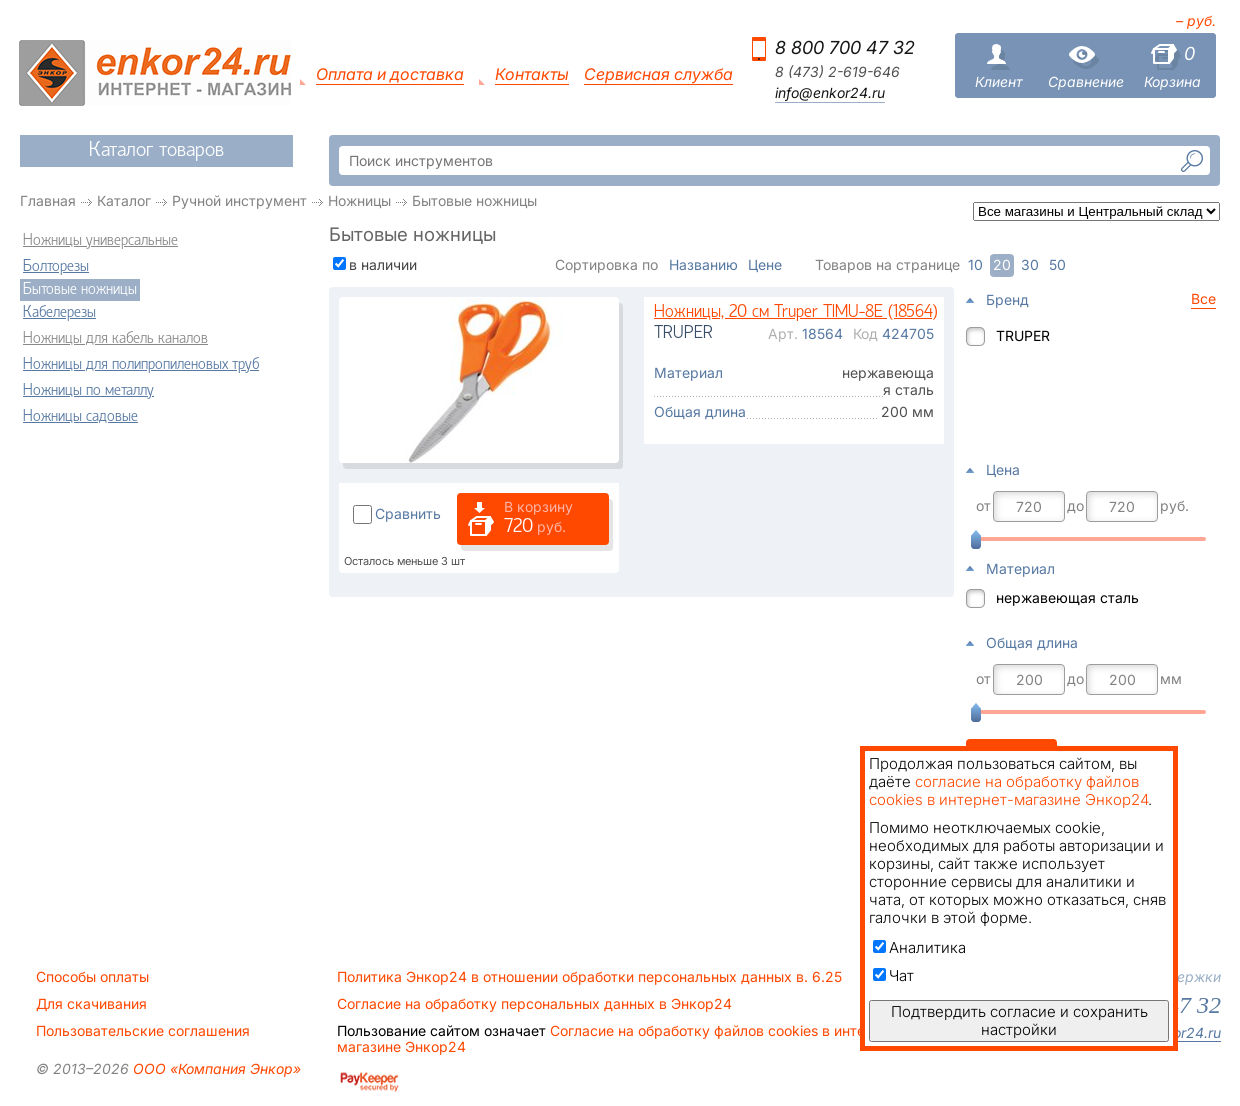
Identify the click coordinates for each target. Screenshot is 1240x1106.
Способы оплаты (92, 977)
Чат (893, 975)
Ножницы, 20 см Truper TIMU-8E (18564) (796, 312)
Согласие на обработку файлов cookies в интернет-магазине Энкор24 (620, 1039)
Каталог (124, 200)
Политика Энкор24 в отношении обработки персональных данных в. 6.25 (589, 977)
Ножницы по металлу (88, 391)
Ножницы (359, 200)
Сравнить (408, 513)
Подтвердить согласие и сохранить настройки (1019, 1020)
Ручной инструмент (239, 200)
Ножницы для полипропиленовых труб (141, 365)
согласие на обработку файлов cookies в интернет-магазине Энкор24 (1008, 790)
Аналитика (919, 947)
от (983, 506)
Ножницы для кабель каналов (115, 339)
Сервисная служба (658, 74)
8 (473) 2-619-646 (837, 72)
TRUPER (1023, 335)
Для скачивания (91, 1004)
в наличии (383, 264)
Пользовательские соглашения (143, 1031)
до (1075, 506)
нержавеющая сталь (1067, 597)
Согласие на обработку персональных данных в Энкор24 (534, 1004)
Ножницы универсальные (100, 241)
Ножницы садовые (80, 417)
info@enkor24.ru (830, 93)
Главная (48, 200)
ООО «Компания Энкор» (215, 1068)
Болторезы (56, 267)
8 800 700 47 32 (845, 47)
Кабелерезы (59, 313)
